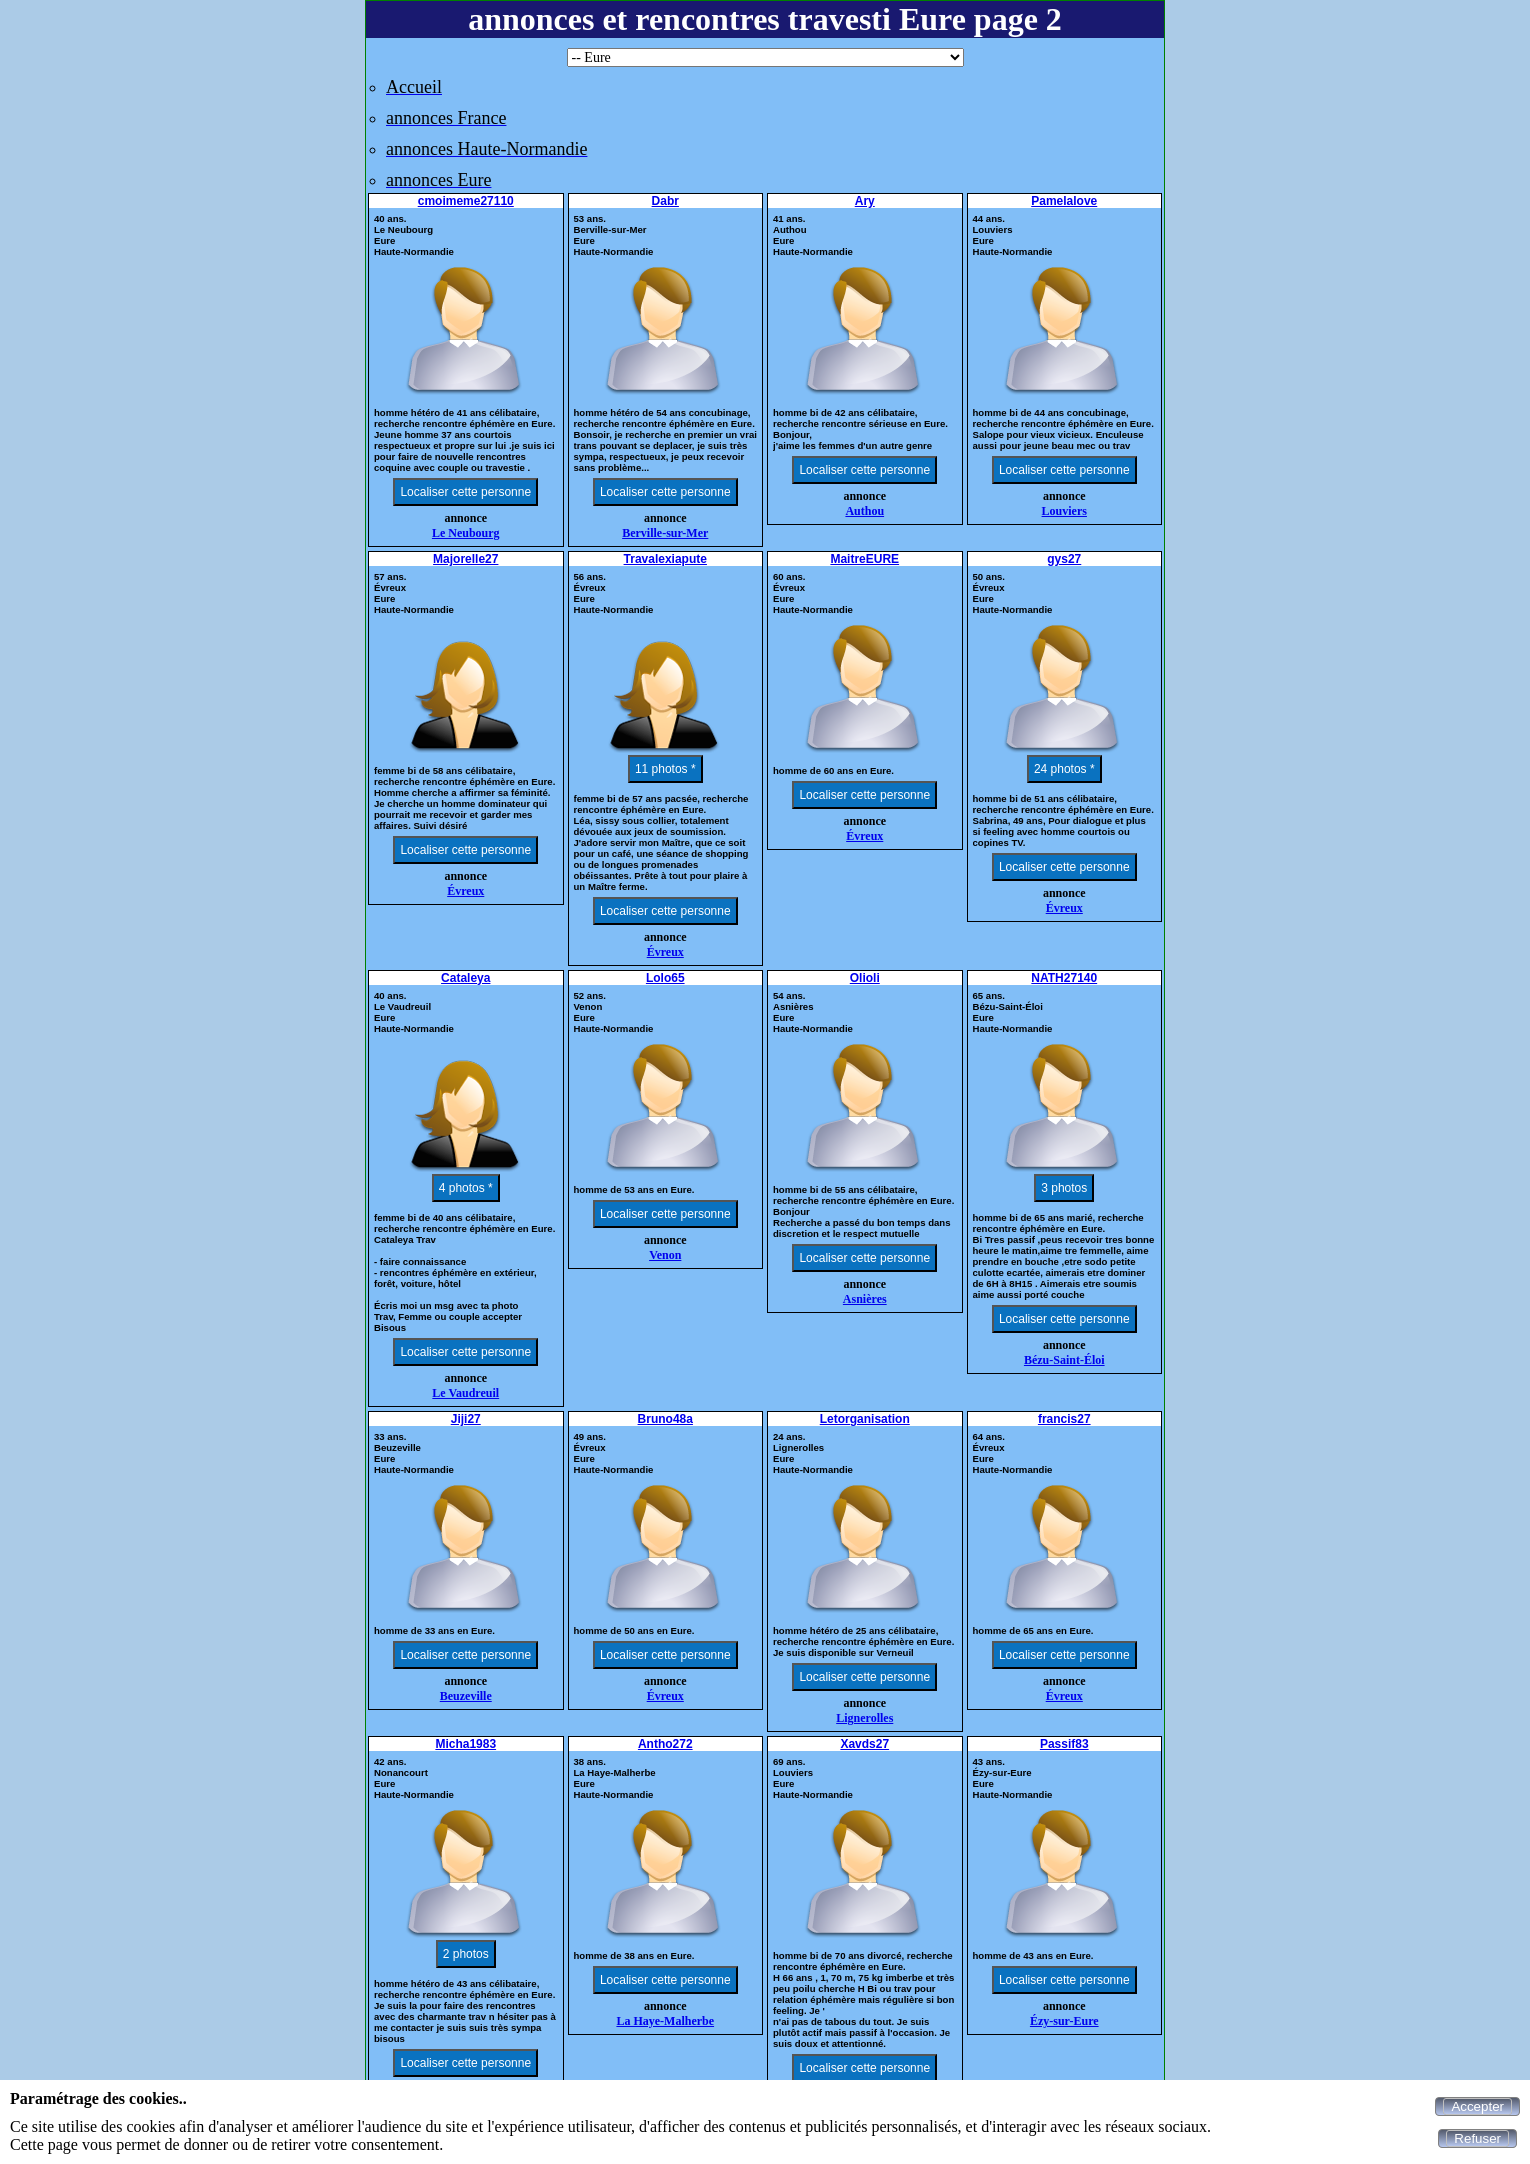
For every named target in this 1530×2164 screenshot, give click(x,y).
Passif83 (1064, 1744)
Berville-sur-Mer (665, 533)
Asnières (865, 1299)
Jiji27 (466, 1419)
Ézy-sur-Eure (1064, 2021)
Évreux (465, 891)
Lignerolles (864, 1718)
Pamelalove (1064, 201)
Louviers (1064, 511)
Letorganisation (865, 1419)
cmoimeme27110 (466, 201)
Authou (864, 511)
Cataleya (465, 978)
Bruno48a (665, 1419)
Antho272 (665, 1744)
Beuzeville (466, 1696)
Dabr (665, 201)
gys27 (1064, 559)
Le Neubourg (466, 533)
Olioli (865, 978)
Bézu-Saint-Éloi (1064, 1360)
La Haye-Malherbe (665, 2021)
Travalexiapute (665, 559)
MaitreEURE (864, 559)
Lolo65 (665, 978)
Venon (665, 1255)
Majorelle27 (465, 559)
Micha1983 (465, 1744)
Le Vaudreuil (465, 1393)
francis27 (1064, 1419)
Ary (865, 201)
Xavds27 (864, 1744)
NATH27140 (1064, 978)
